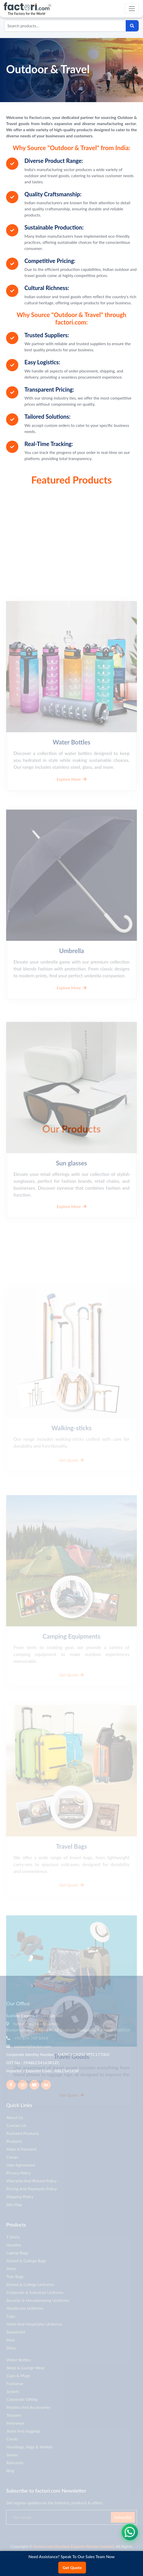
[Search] (132, 25)
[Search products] (65, 25)
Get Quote (72, 2567)
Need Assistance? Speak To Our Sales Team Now (71, 2563)
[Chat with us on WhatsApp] (130, 2532)
